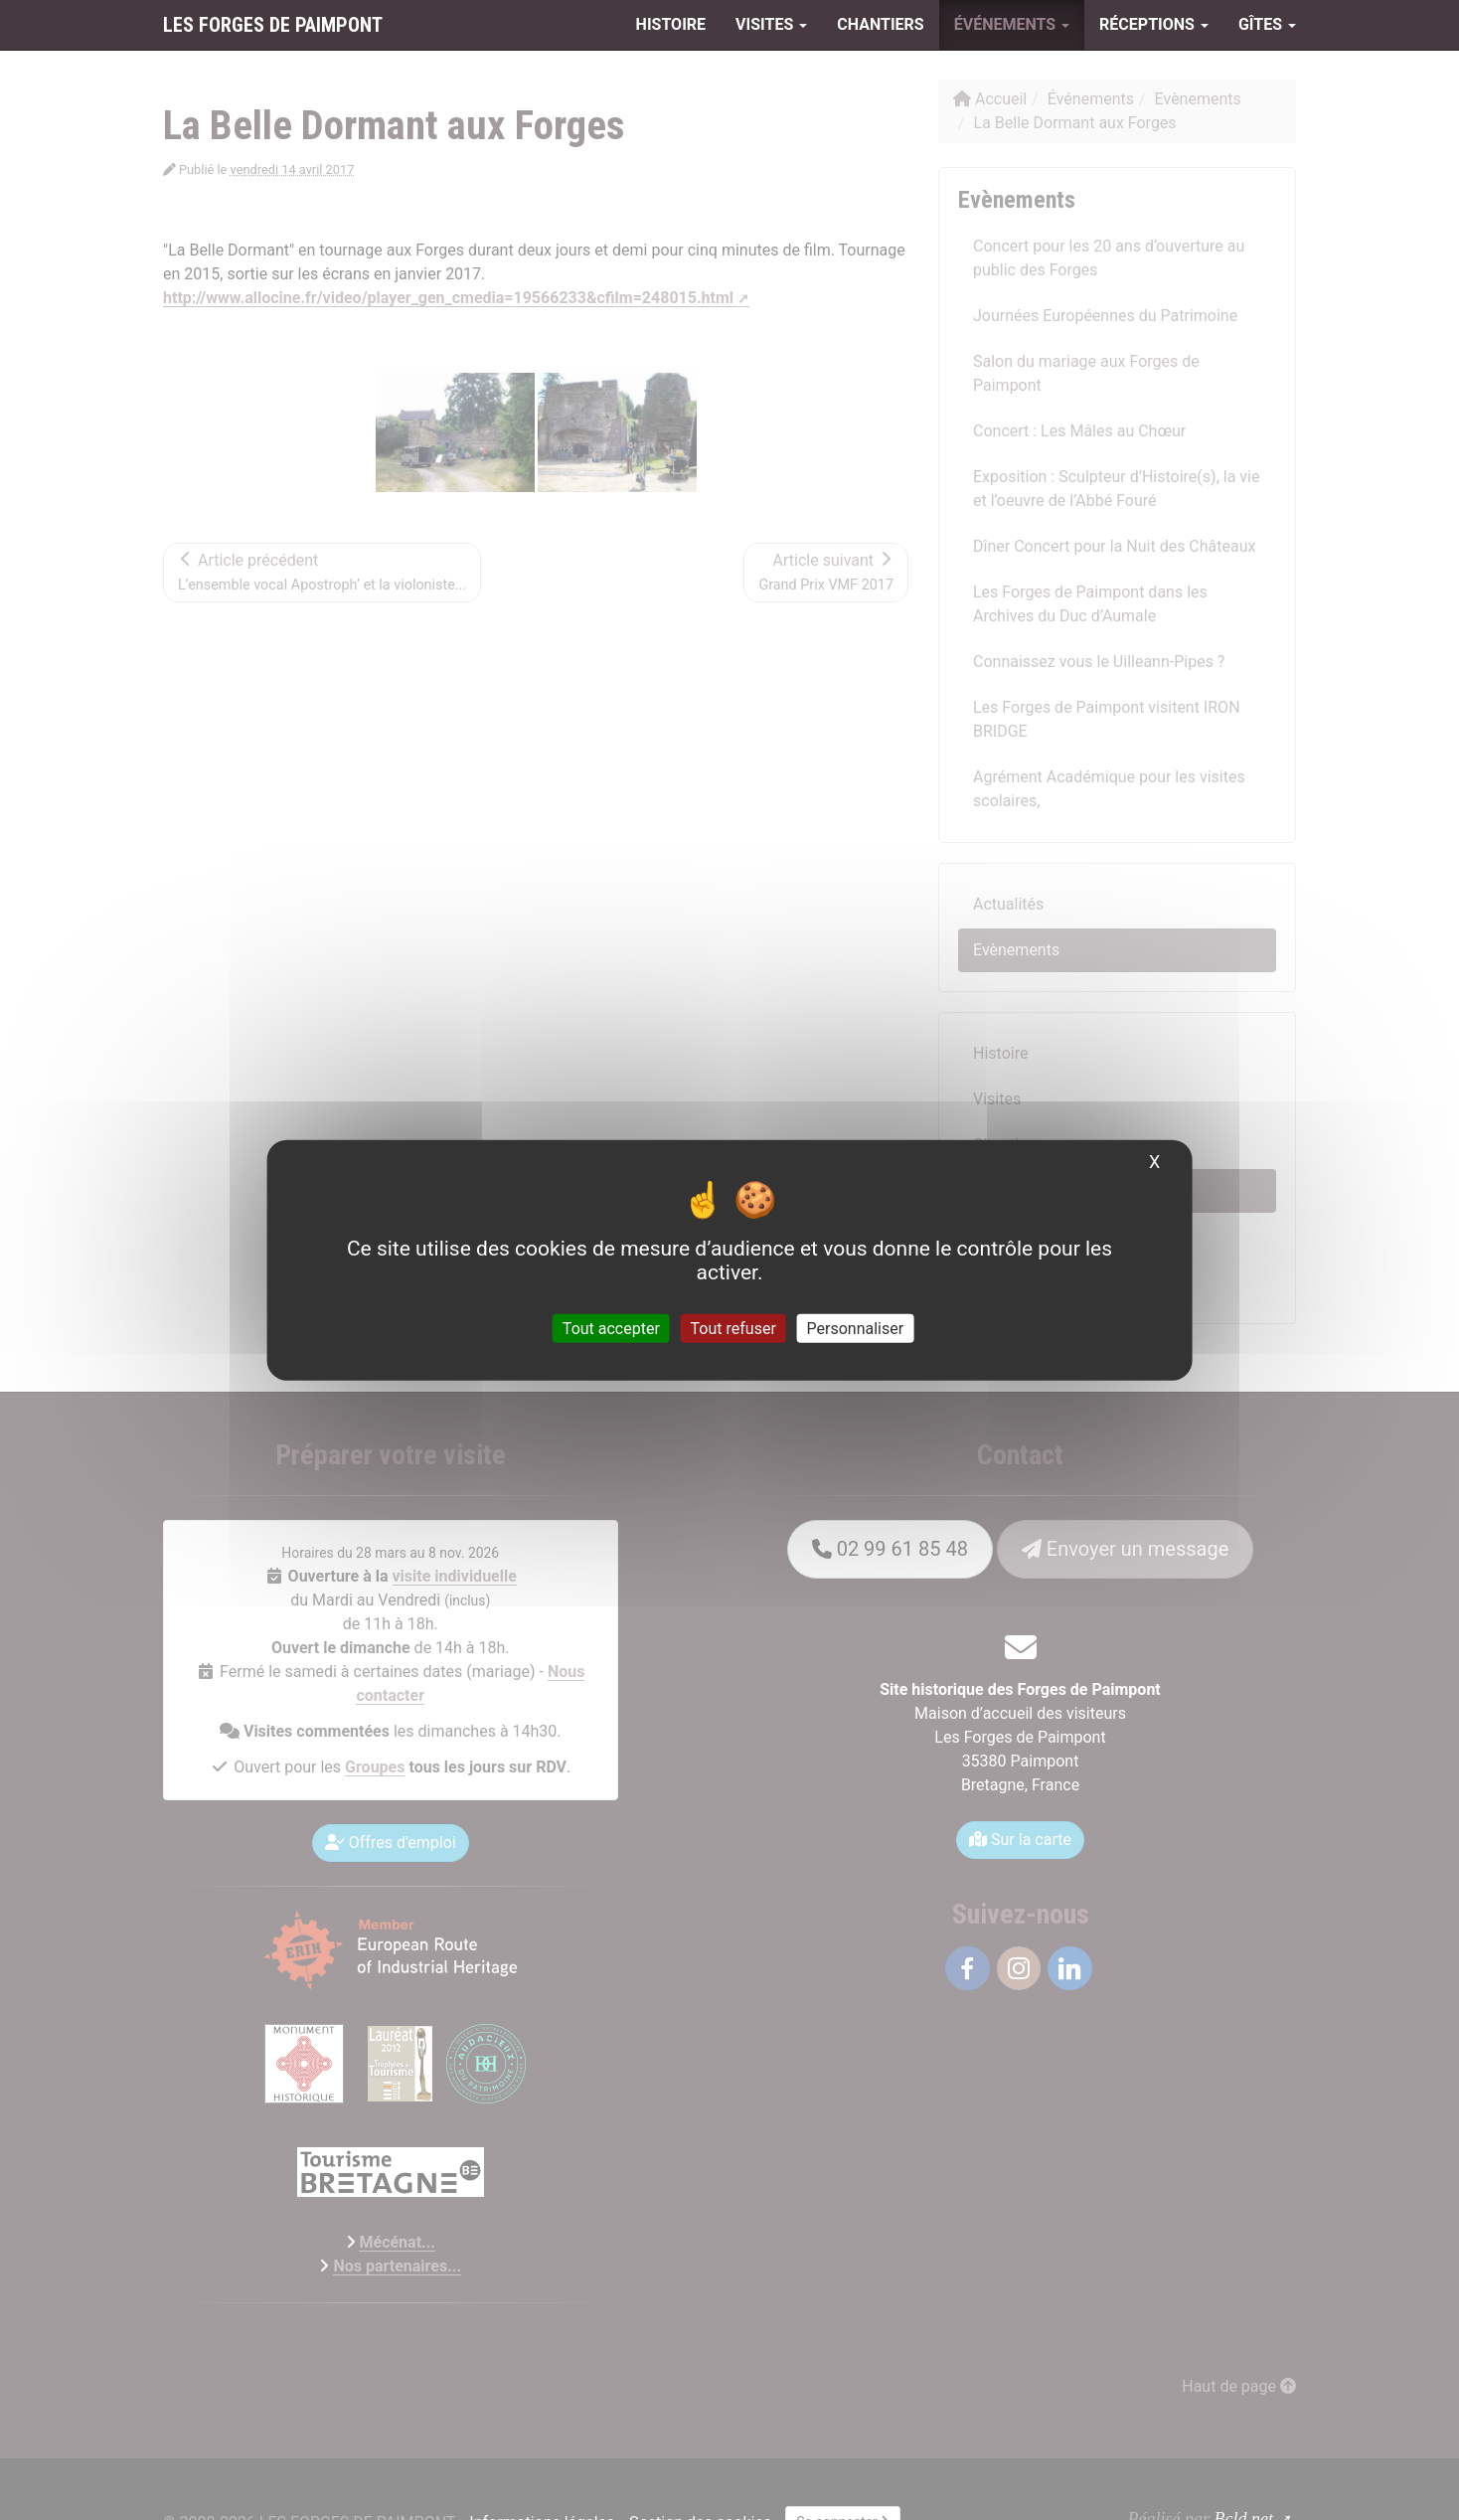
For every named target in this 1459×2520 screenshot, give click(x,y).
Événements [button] (1011, 24)
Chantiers (880, 24)
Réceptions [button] (1154, 24)
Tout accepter (611, 1328)
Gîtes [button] (1267, 24)
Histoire (671, 24)
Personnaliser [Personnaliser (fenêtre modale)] (855, 1328)
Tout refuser (733, 1328)
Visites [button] (771, 24)
